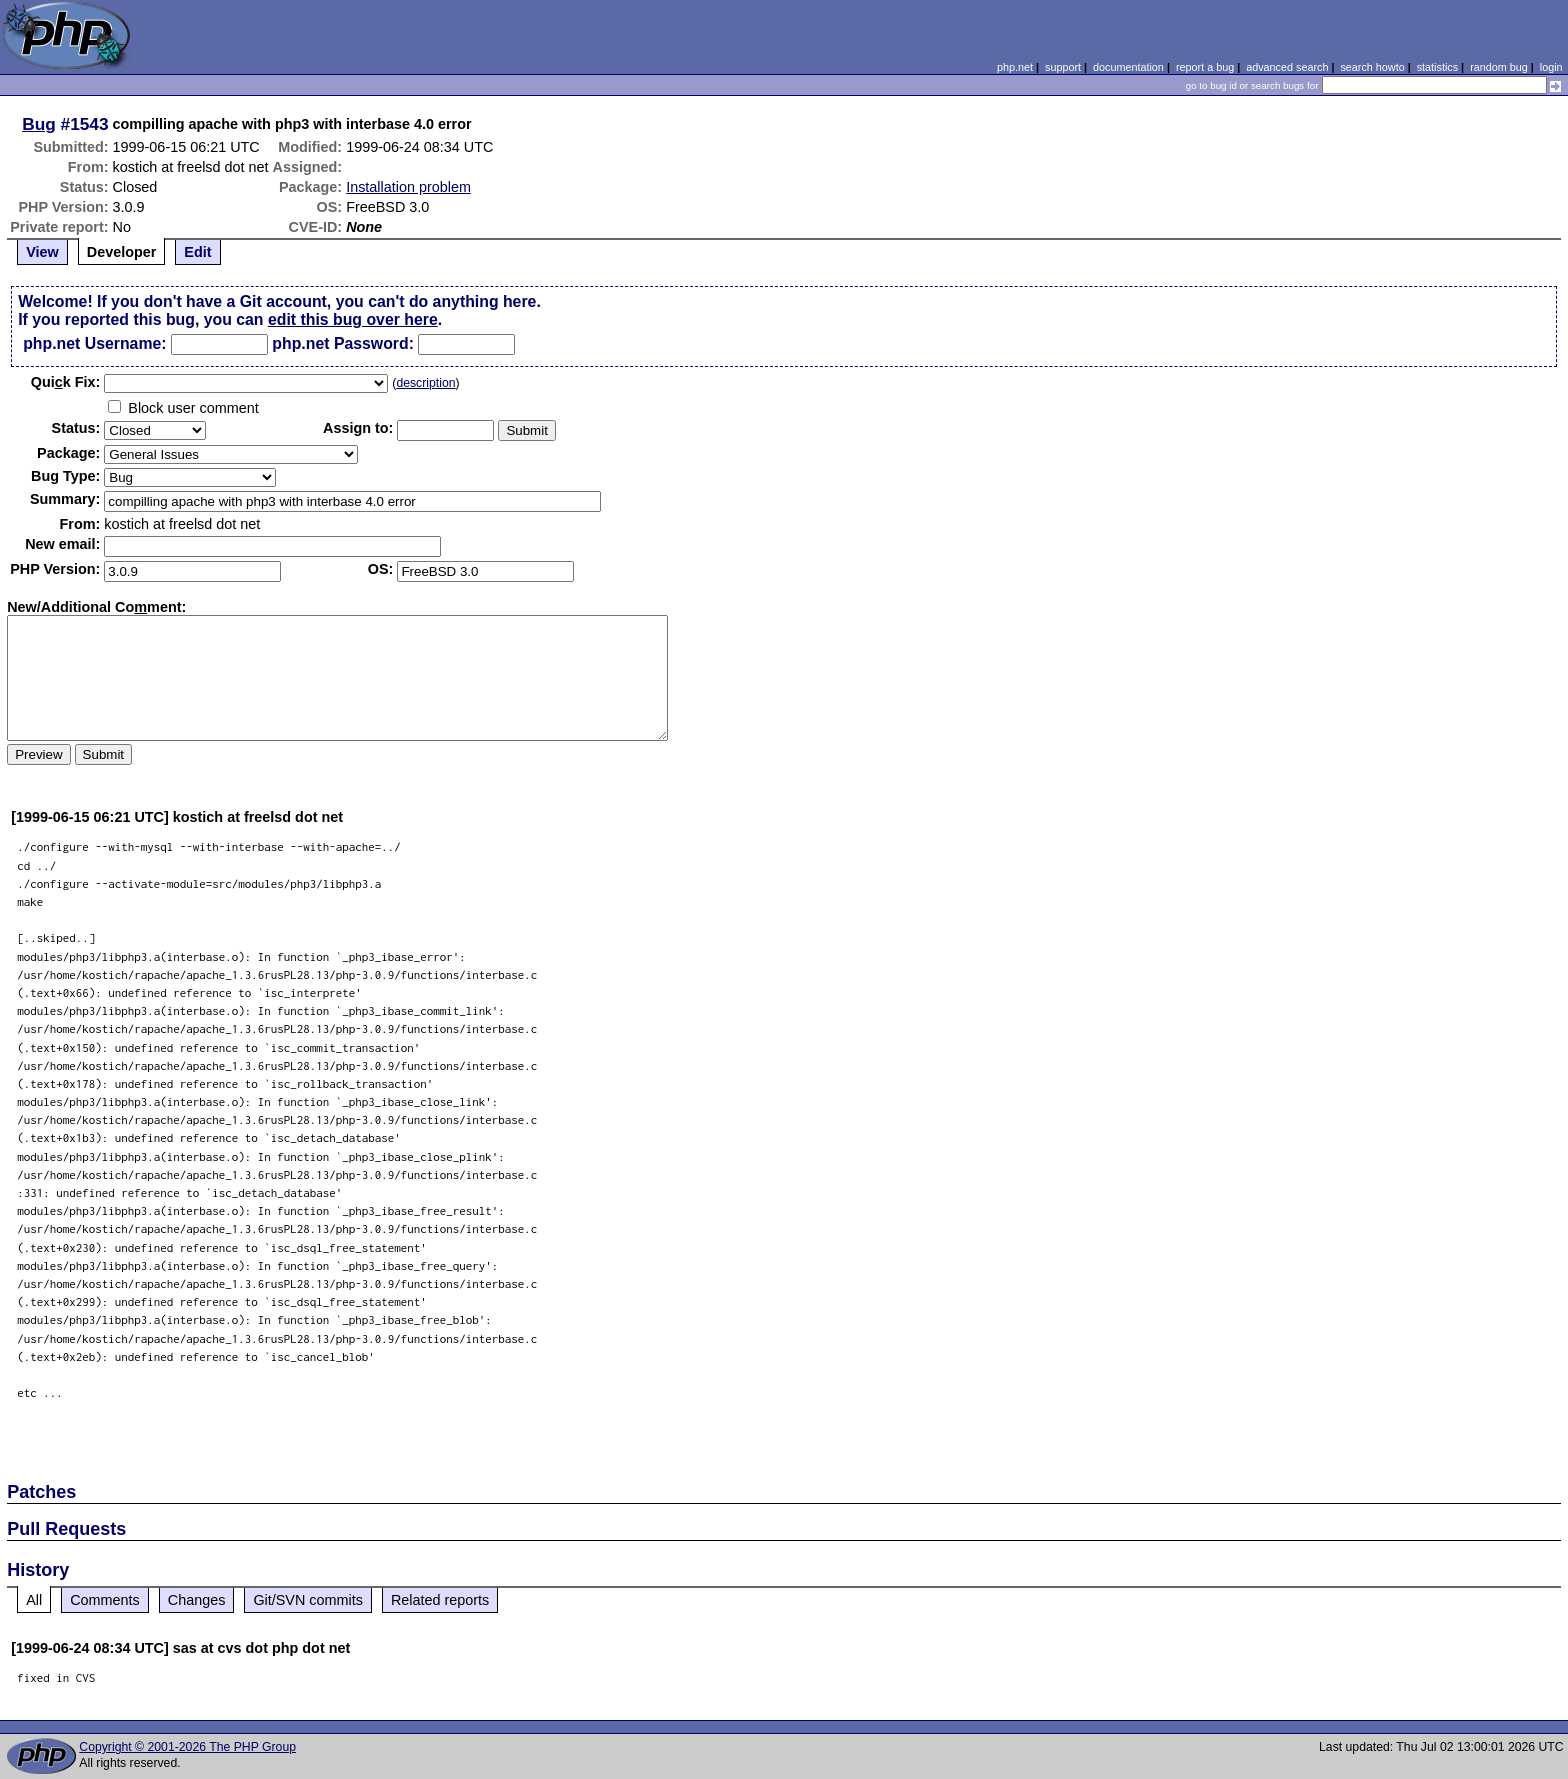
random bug (1499, 67)
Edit (197, 252)
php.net (1015, 67)
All (34, 1600)
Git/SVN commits (308, 1600)
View (42, 252)
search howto (1372, 67)
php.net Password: (343, 343)
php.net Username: (94, 343)
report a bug (1205, 67)
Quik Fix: (66, 382)
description (425, 383)
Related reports (440, 1600)
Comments (105, 1600)
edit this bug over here (353, 319)
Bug (39, 124)
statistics (1437, 67)
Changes (197, 1600)
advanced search (1287, 67)
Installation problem (408, 187)
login (1551, 67)
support (1063, 67)
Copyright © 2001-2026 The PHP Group (187, 1747)
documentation (1128, 67)
